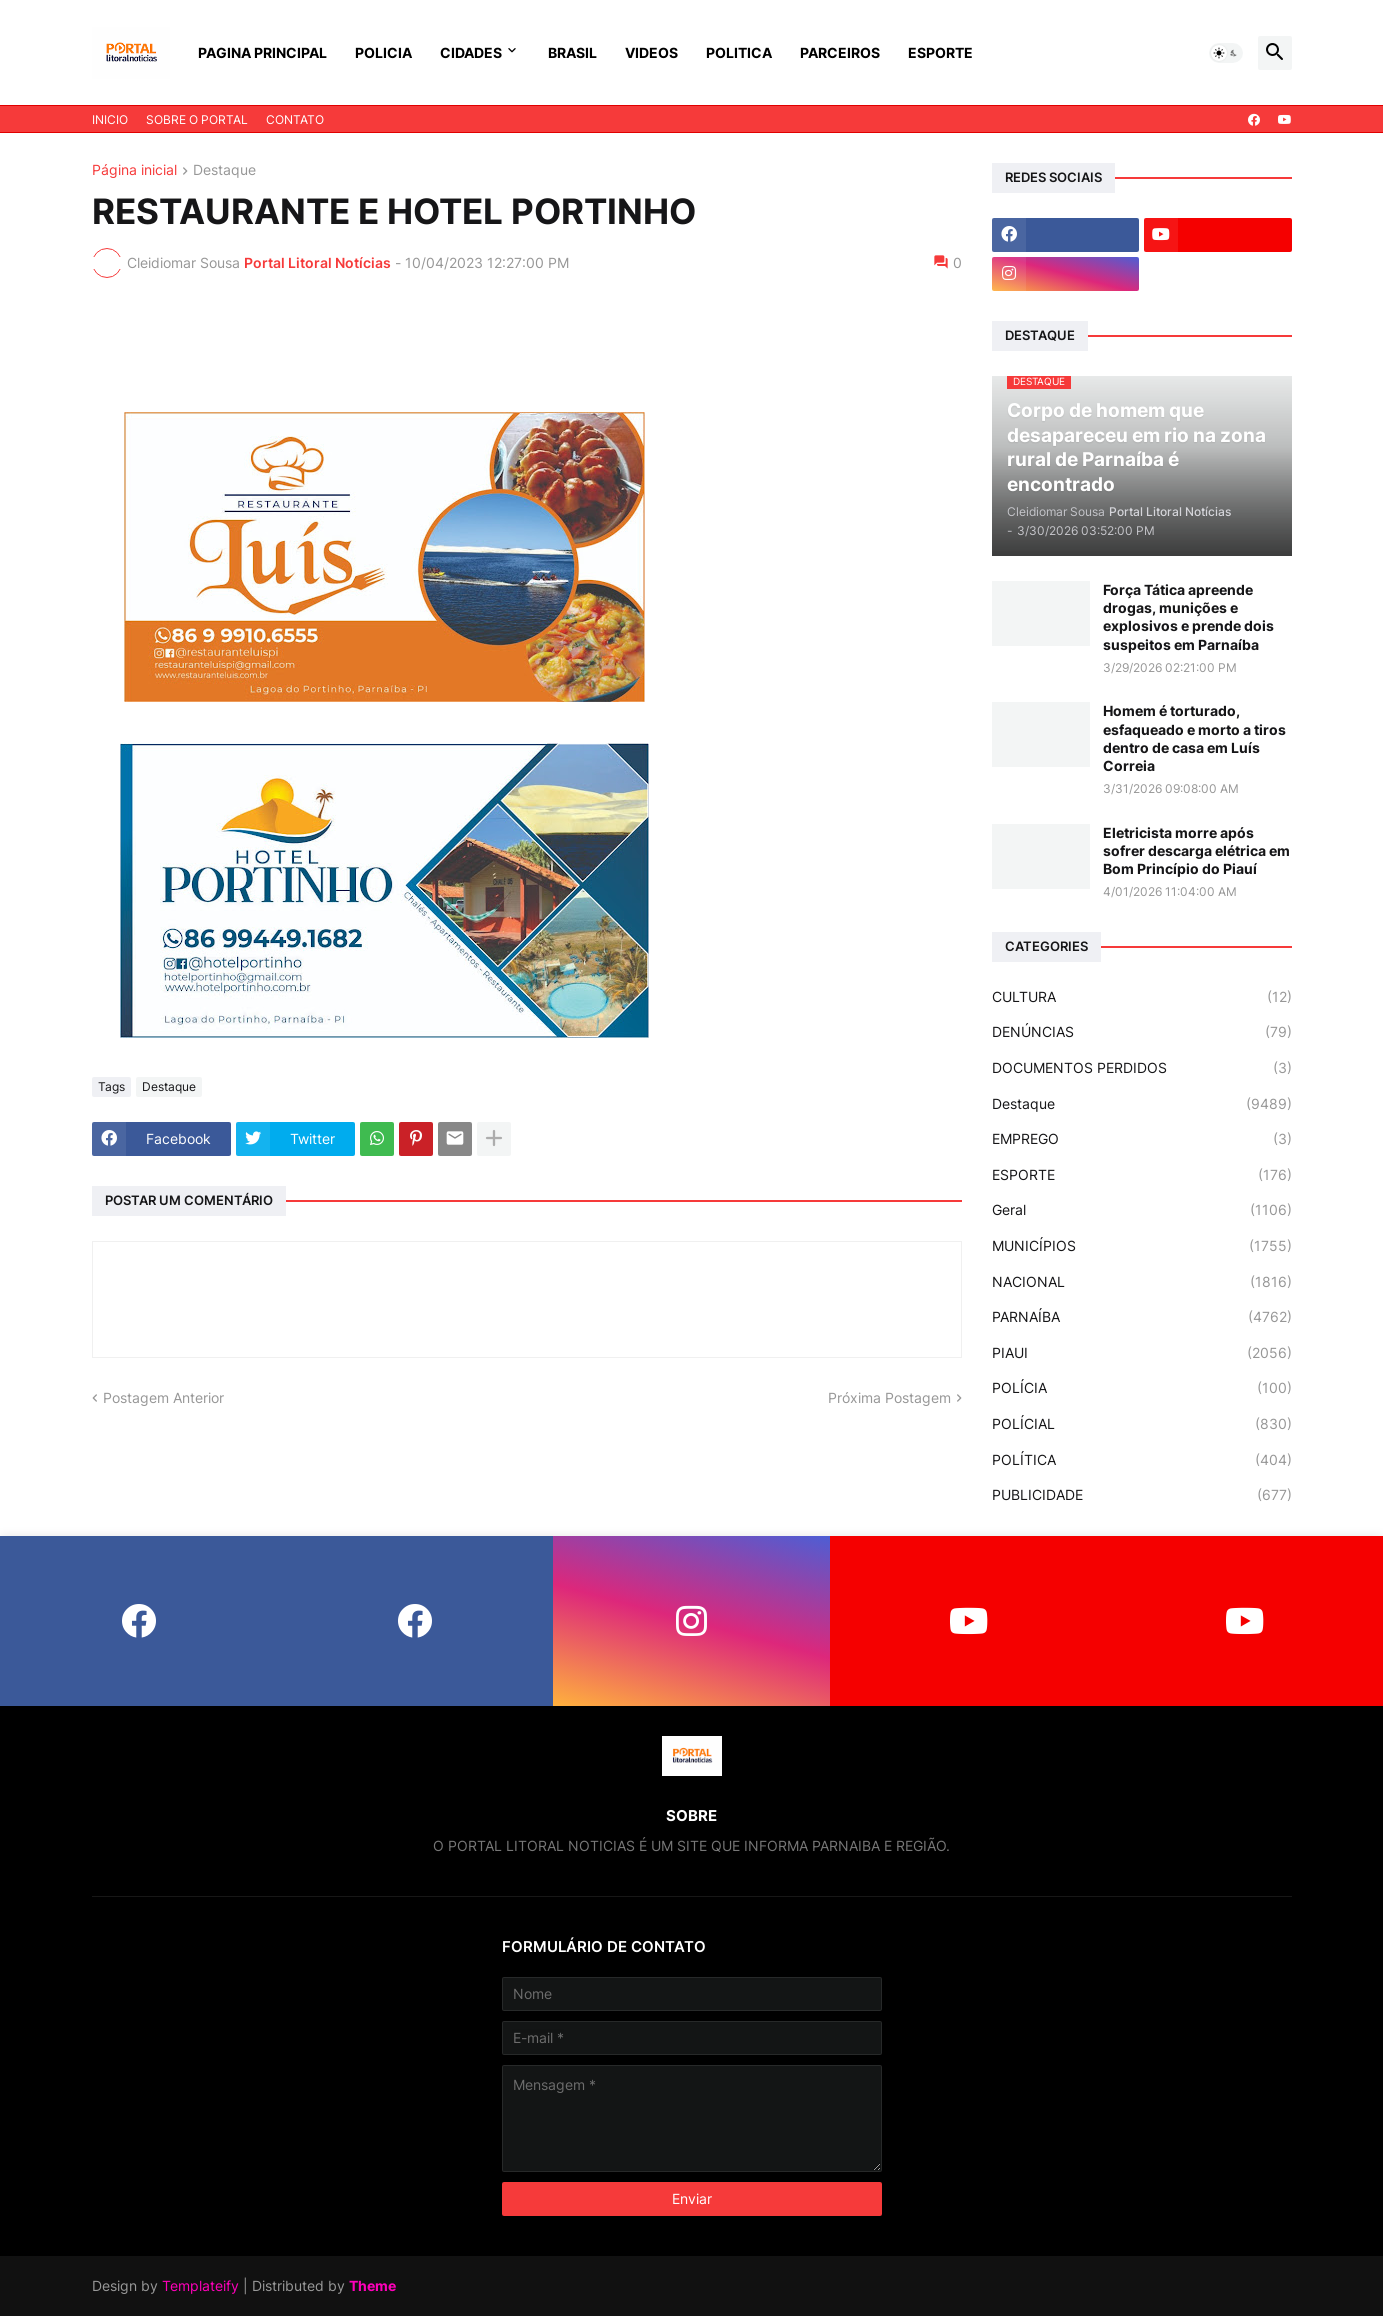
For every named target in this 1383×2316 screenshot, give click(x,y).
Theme (372, 2285)
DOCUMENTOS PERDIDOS (1142, 1068)
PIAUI (1142, 1353)
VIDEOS (651, 52)
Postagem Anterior (163, 1397)
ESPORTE (940, 52)
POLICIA (383, 52)
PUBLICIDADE (1142, 1495)
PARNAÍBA (1142, 1317)
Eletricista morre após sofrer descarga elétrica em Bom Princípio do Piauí (1196, 850)
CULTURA (1142, 997)
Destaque (224, 170)
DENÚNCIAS (1142, 1032)
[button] (1226, 53)
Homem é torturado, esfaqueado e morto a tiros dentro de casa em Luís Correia (1194, 738)
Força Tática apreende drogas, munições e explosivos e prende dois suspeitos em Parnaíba (1188, 617)
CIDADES (471, 52)
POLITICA (739, 52)
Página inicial (134, 170)
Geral (1142, 1210)
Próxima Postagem (889, 1397)
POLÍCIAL (1142, 1424)
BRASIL (572, 52)
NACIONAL (1142, 1282)
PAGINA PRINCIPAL (262, 52)
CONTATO (295, 119)
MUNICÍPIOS (1142, 1246)
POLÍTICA (1142, 1460)
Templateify (200, 2285)
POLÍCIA (1142, 1388)
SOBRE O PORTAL (197, 119)
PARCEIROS (840, 52)
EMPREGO (1142, 1139)
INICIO (110, 119)
